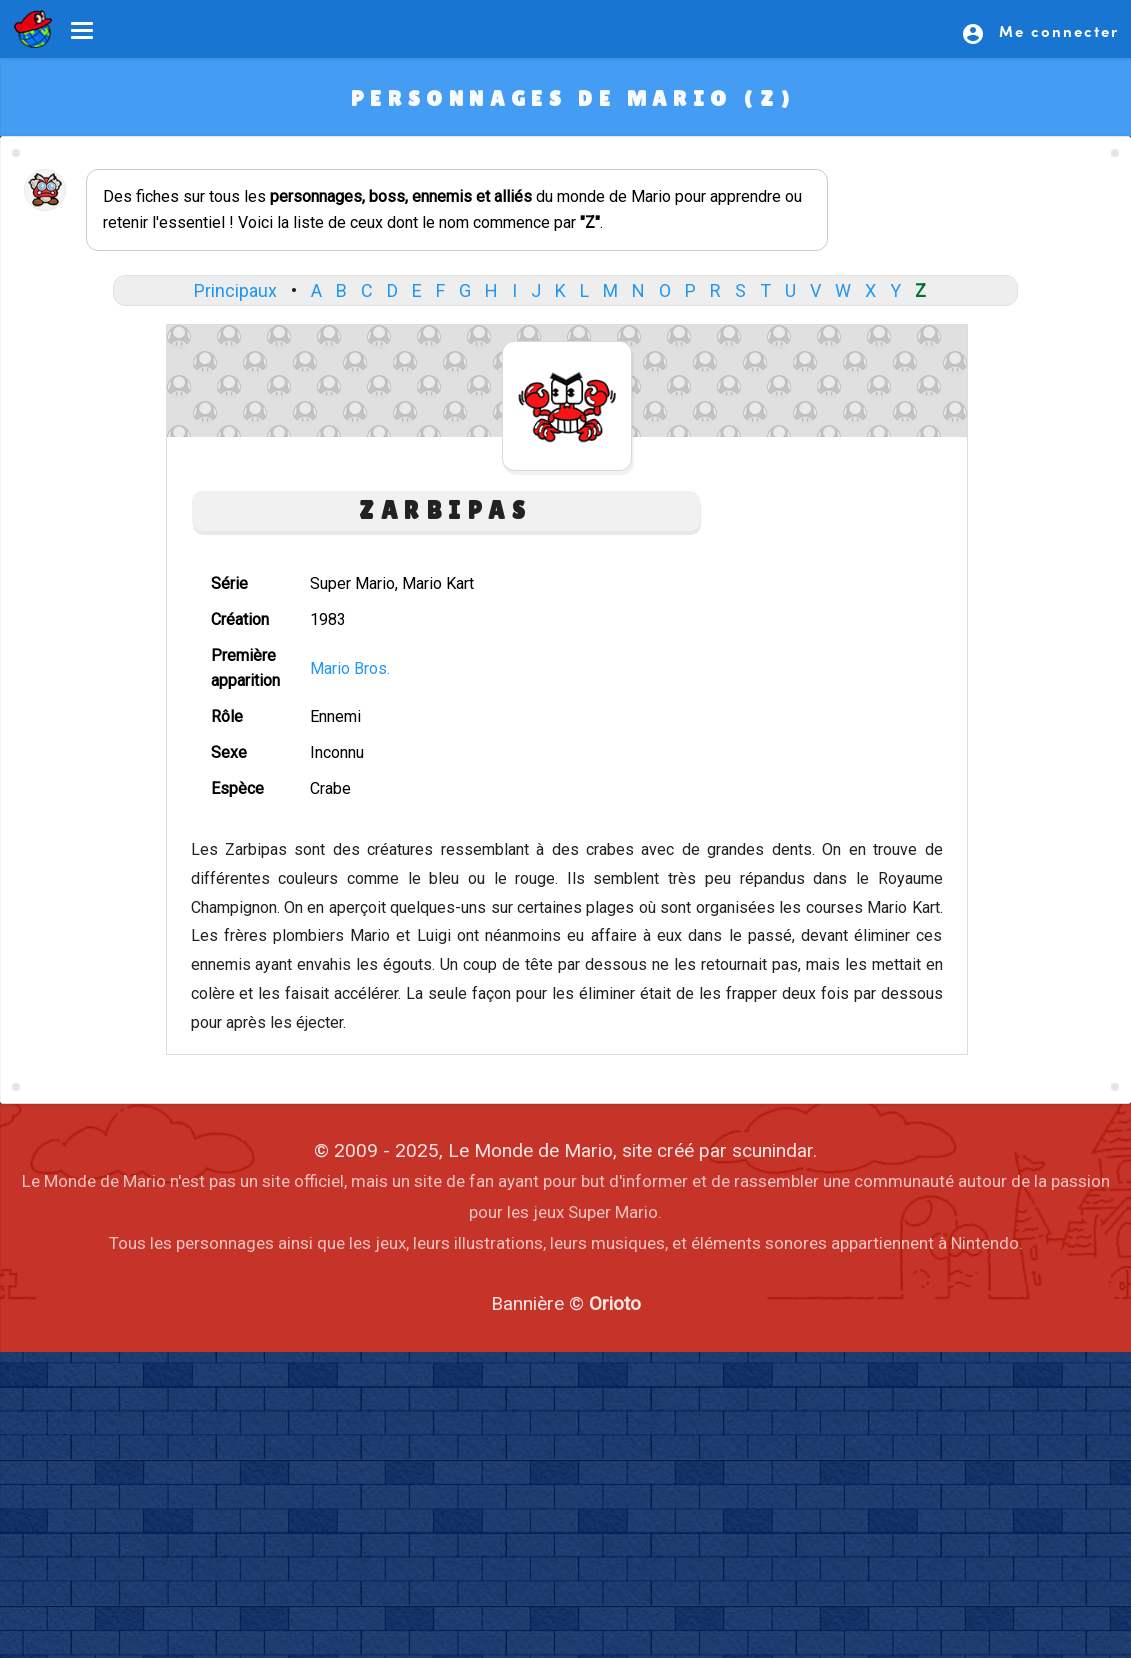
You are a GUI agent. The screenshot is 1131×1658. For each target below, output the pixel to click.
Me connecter (1040, 33)
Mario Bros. (350, 668)
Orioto (615, 1303)
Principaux (235, 290)
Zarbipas (445, 510)
